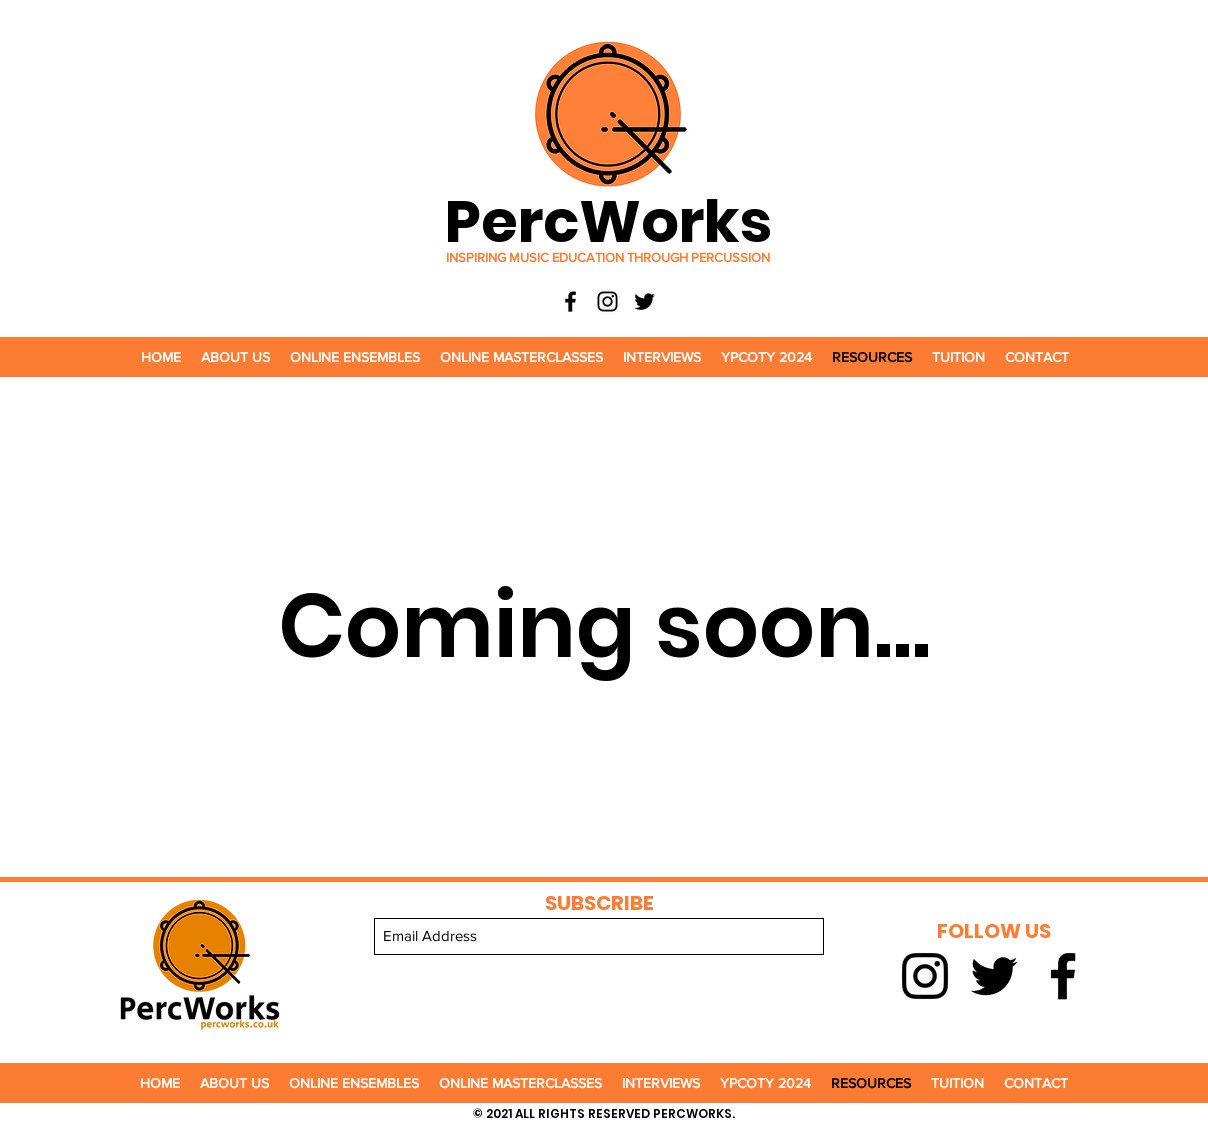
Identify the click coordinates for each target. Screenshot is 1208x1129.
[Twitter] (644, 301)
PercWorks (608, 221)
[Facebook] (570, 301)
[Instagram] (607, 301)
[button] (235, 357)
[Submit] (599, 977)
